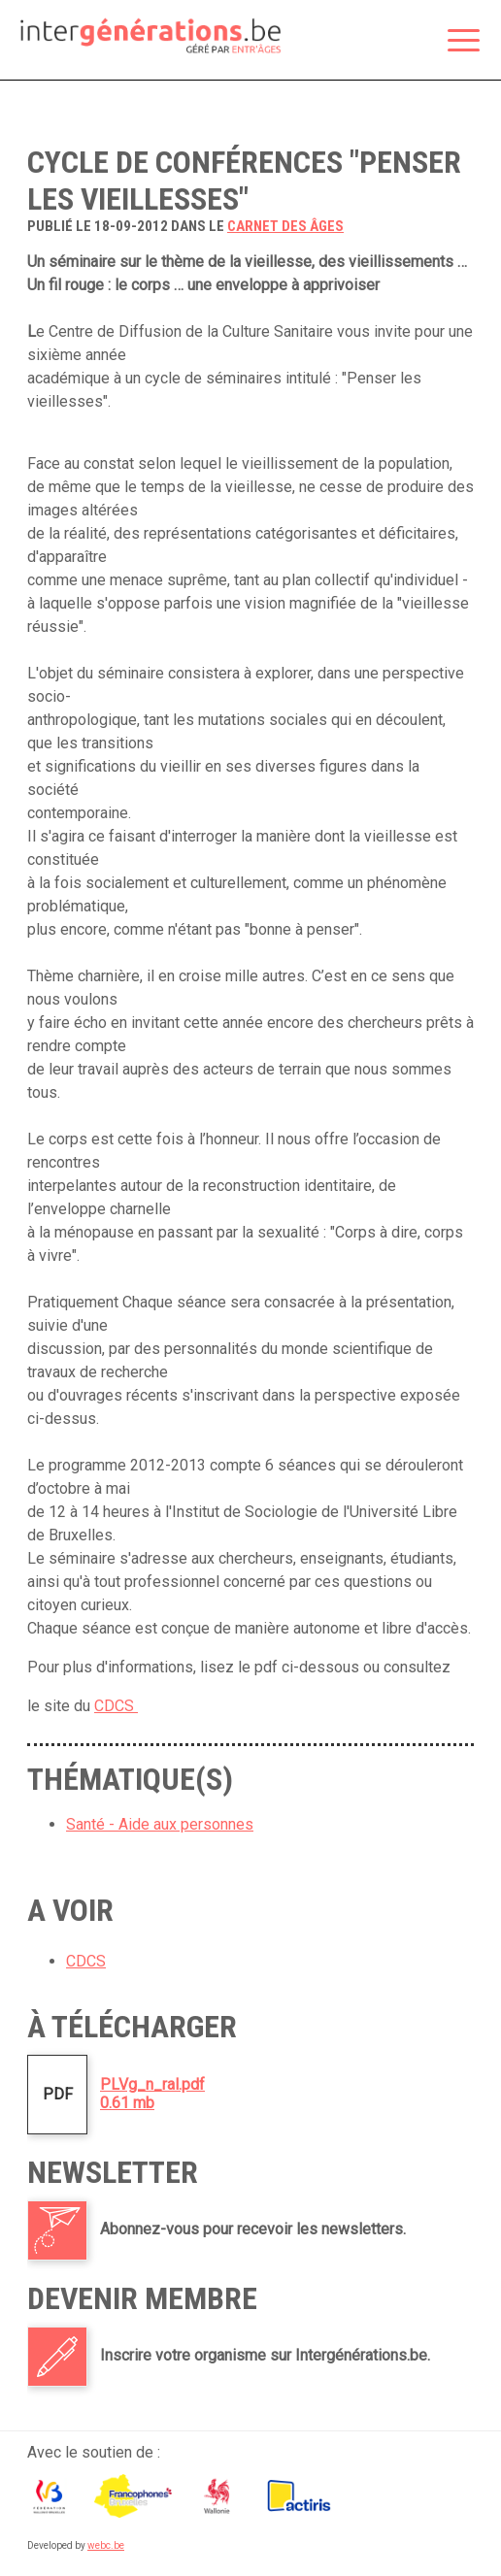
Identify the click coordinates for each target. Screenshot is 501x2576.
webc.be (105, 2545)
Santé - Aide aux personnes (159, 1824)
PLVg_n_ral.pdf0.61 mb (152, 2093)
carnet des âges (285, 226)
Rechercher (414, 41)
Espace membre (373, 41)
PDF (58, 2094)
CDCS (116, 1706)
